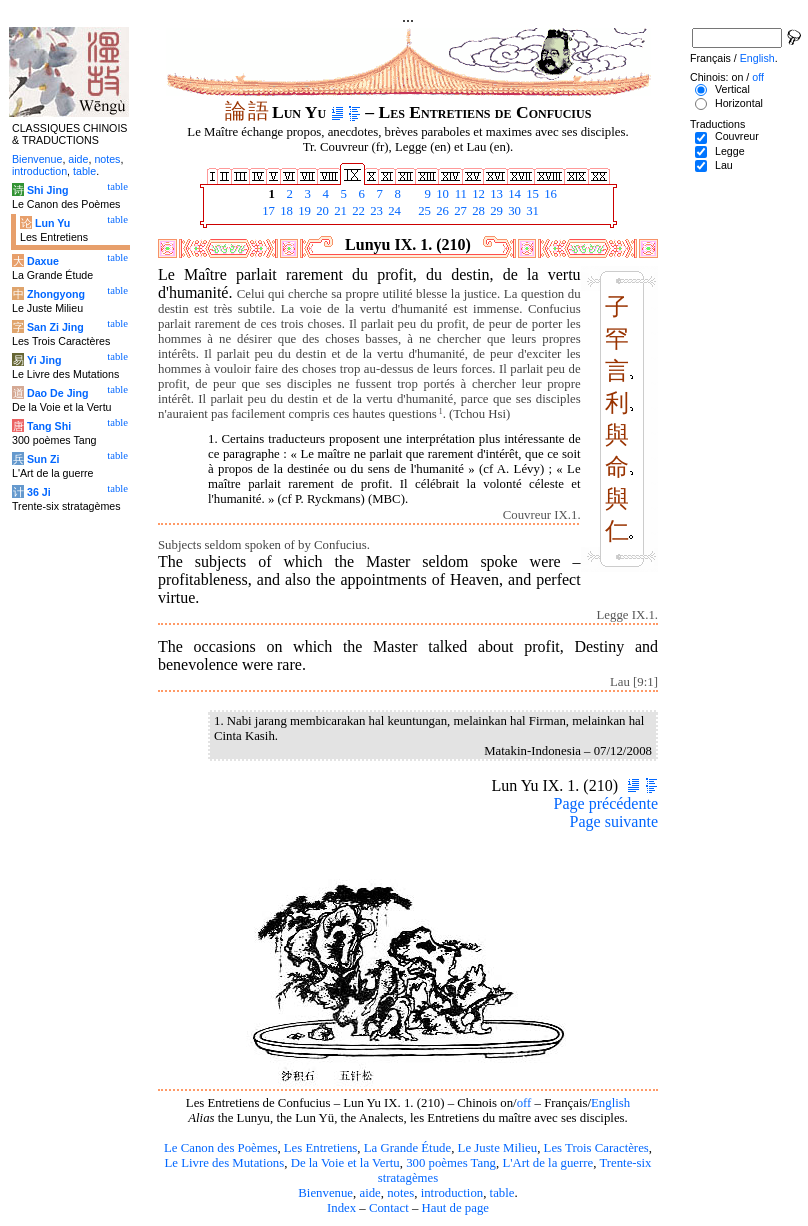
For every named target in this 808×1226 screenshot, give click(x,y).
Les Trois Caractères (596, 1148)
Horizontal (739, 103)
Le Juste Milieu (498, 1148)
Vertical (732, 89)
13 (495, 194)
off (524, 1103)
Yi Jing (44, 360)
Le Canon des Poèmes (220, 1148)
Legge (730, 151)
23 (375, 211)
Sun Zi (43, 459)
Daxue (43, 261)
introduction (452, 1193)
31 (531, 211)
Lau (724, 165)
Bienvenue (325, 1193)
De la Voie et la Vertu (345, 1163)
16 (549, 194)
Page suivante (614, 821)
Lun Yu (52, 223)
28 (477, 211)
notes (400, 1193)
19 (303, 211)
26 (441, 211)
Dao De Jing (58, 393)
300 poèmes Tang (451, 1163)
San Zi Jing (55, 327)
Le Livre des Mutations (224, 1163)
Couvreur (737, 136)
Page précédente (606, 803)
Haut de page (456, 1208)
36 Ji (39, 492)
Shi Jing (47, 190)
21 (339, 211)
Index (341, 1208)
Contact (389, 1208)
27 (459, 211)
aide (369, 1193)
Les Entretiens (321, 1148)
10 (441, 194)
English (610, 1103)
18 (285, 211)
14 (513, 194)
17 (267, 211)
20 (321, 211)
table (502, 1193)
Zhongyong (56, 294)
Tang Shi (49, 426)
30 (513, 211)
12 (477, 194)
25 (423, 211)
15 (531, 194)
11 (459, 194)
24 (393, 211)
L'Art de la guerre (547, 1163)
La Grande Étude (407, 1148)
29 (495, 211)
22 (357, 211)
